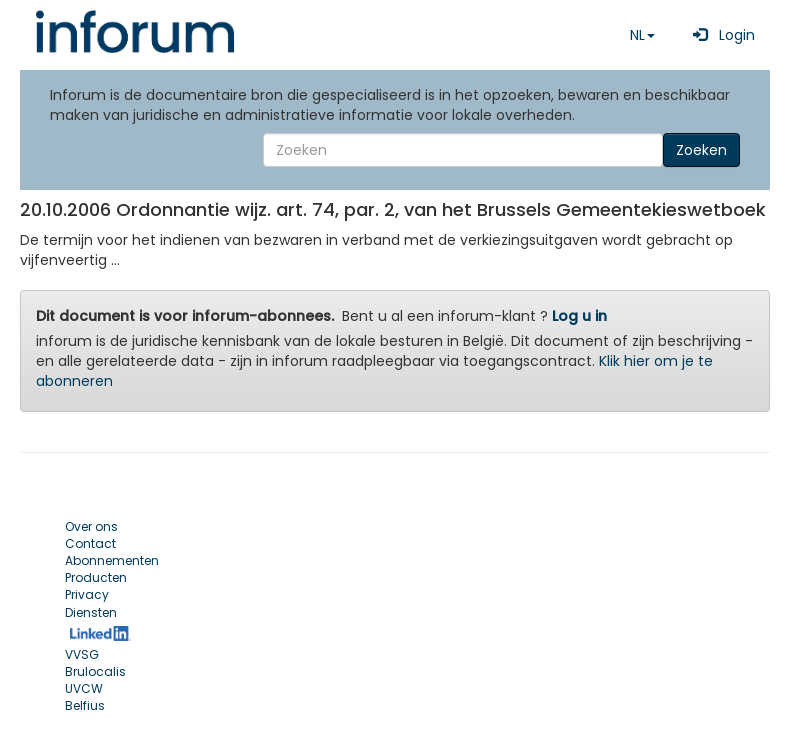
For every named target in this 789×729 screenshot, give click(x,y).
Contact (90, 543)
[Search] (463, 150)
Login (720, 35)
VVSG (82, 654)
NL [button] (642, 35)
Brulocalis (95, 671)
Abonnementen (112, 560)
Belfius (85, 705)
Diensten (91, 612)
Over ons (91, 526)
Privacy (87, 594)
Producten (96, 577)
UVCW (84, 688)
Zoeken (701, 150)
